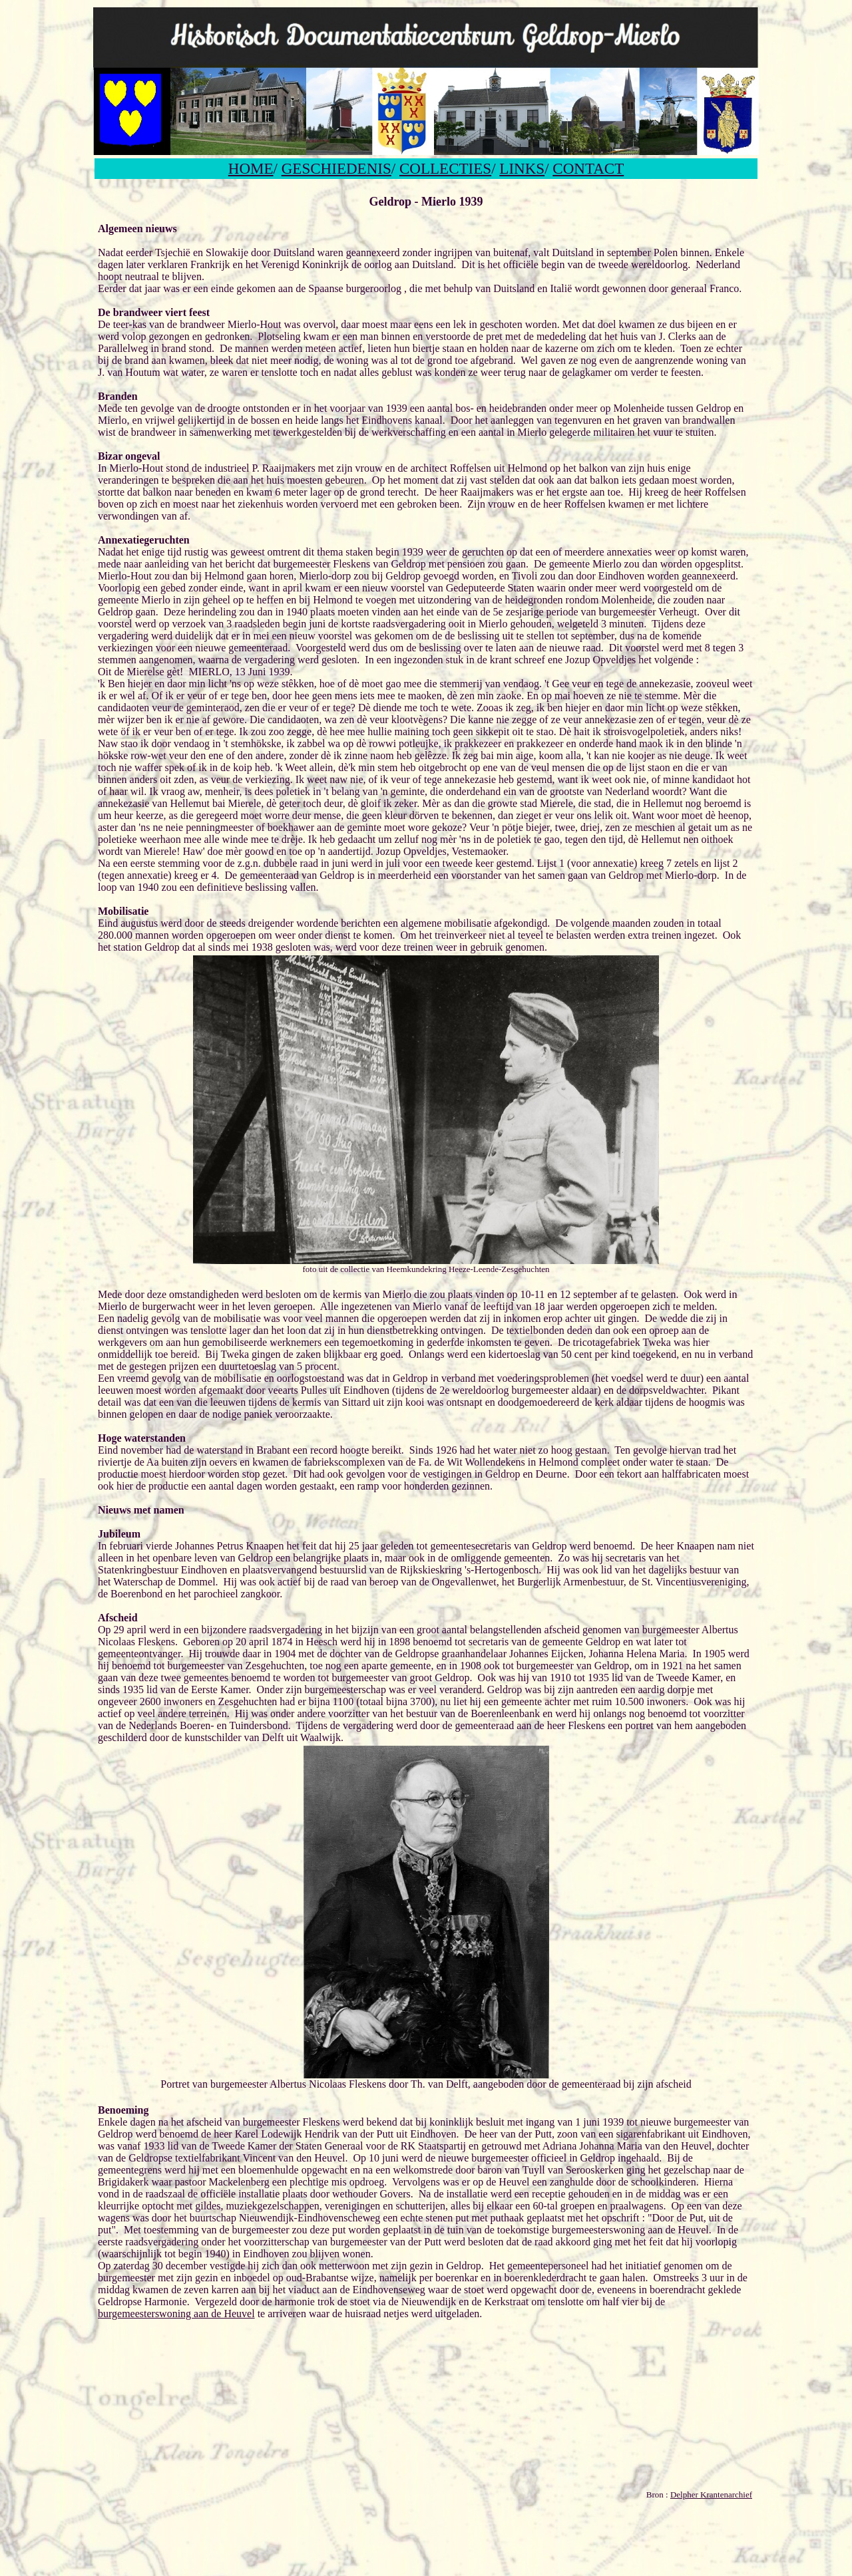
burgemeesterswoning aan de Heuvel (176, 2313)
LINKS (521, 168)
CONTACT (588, 168)
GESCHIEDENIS (336, 168)
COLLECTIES (445, 168)
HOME (251, 168)
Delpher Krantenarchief (711, 2494)
